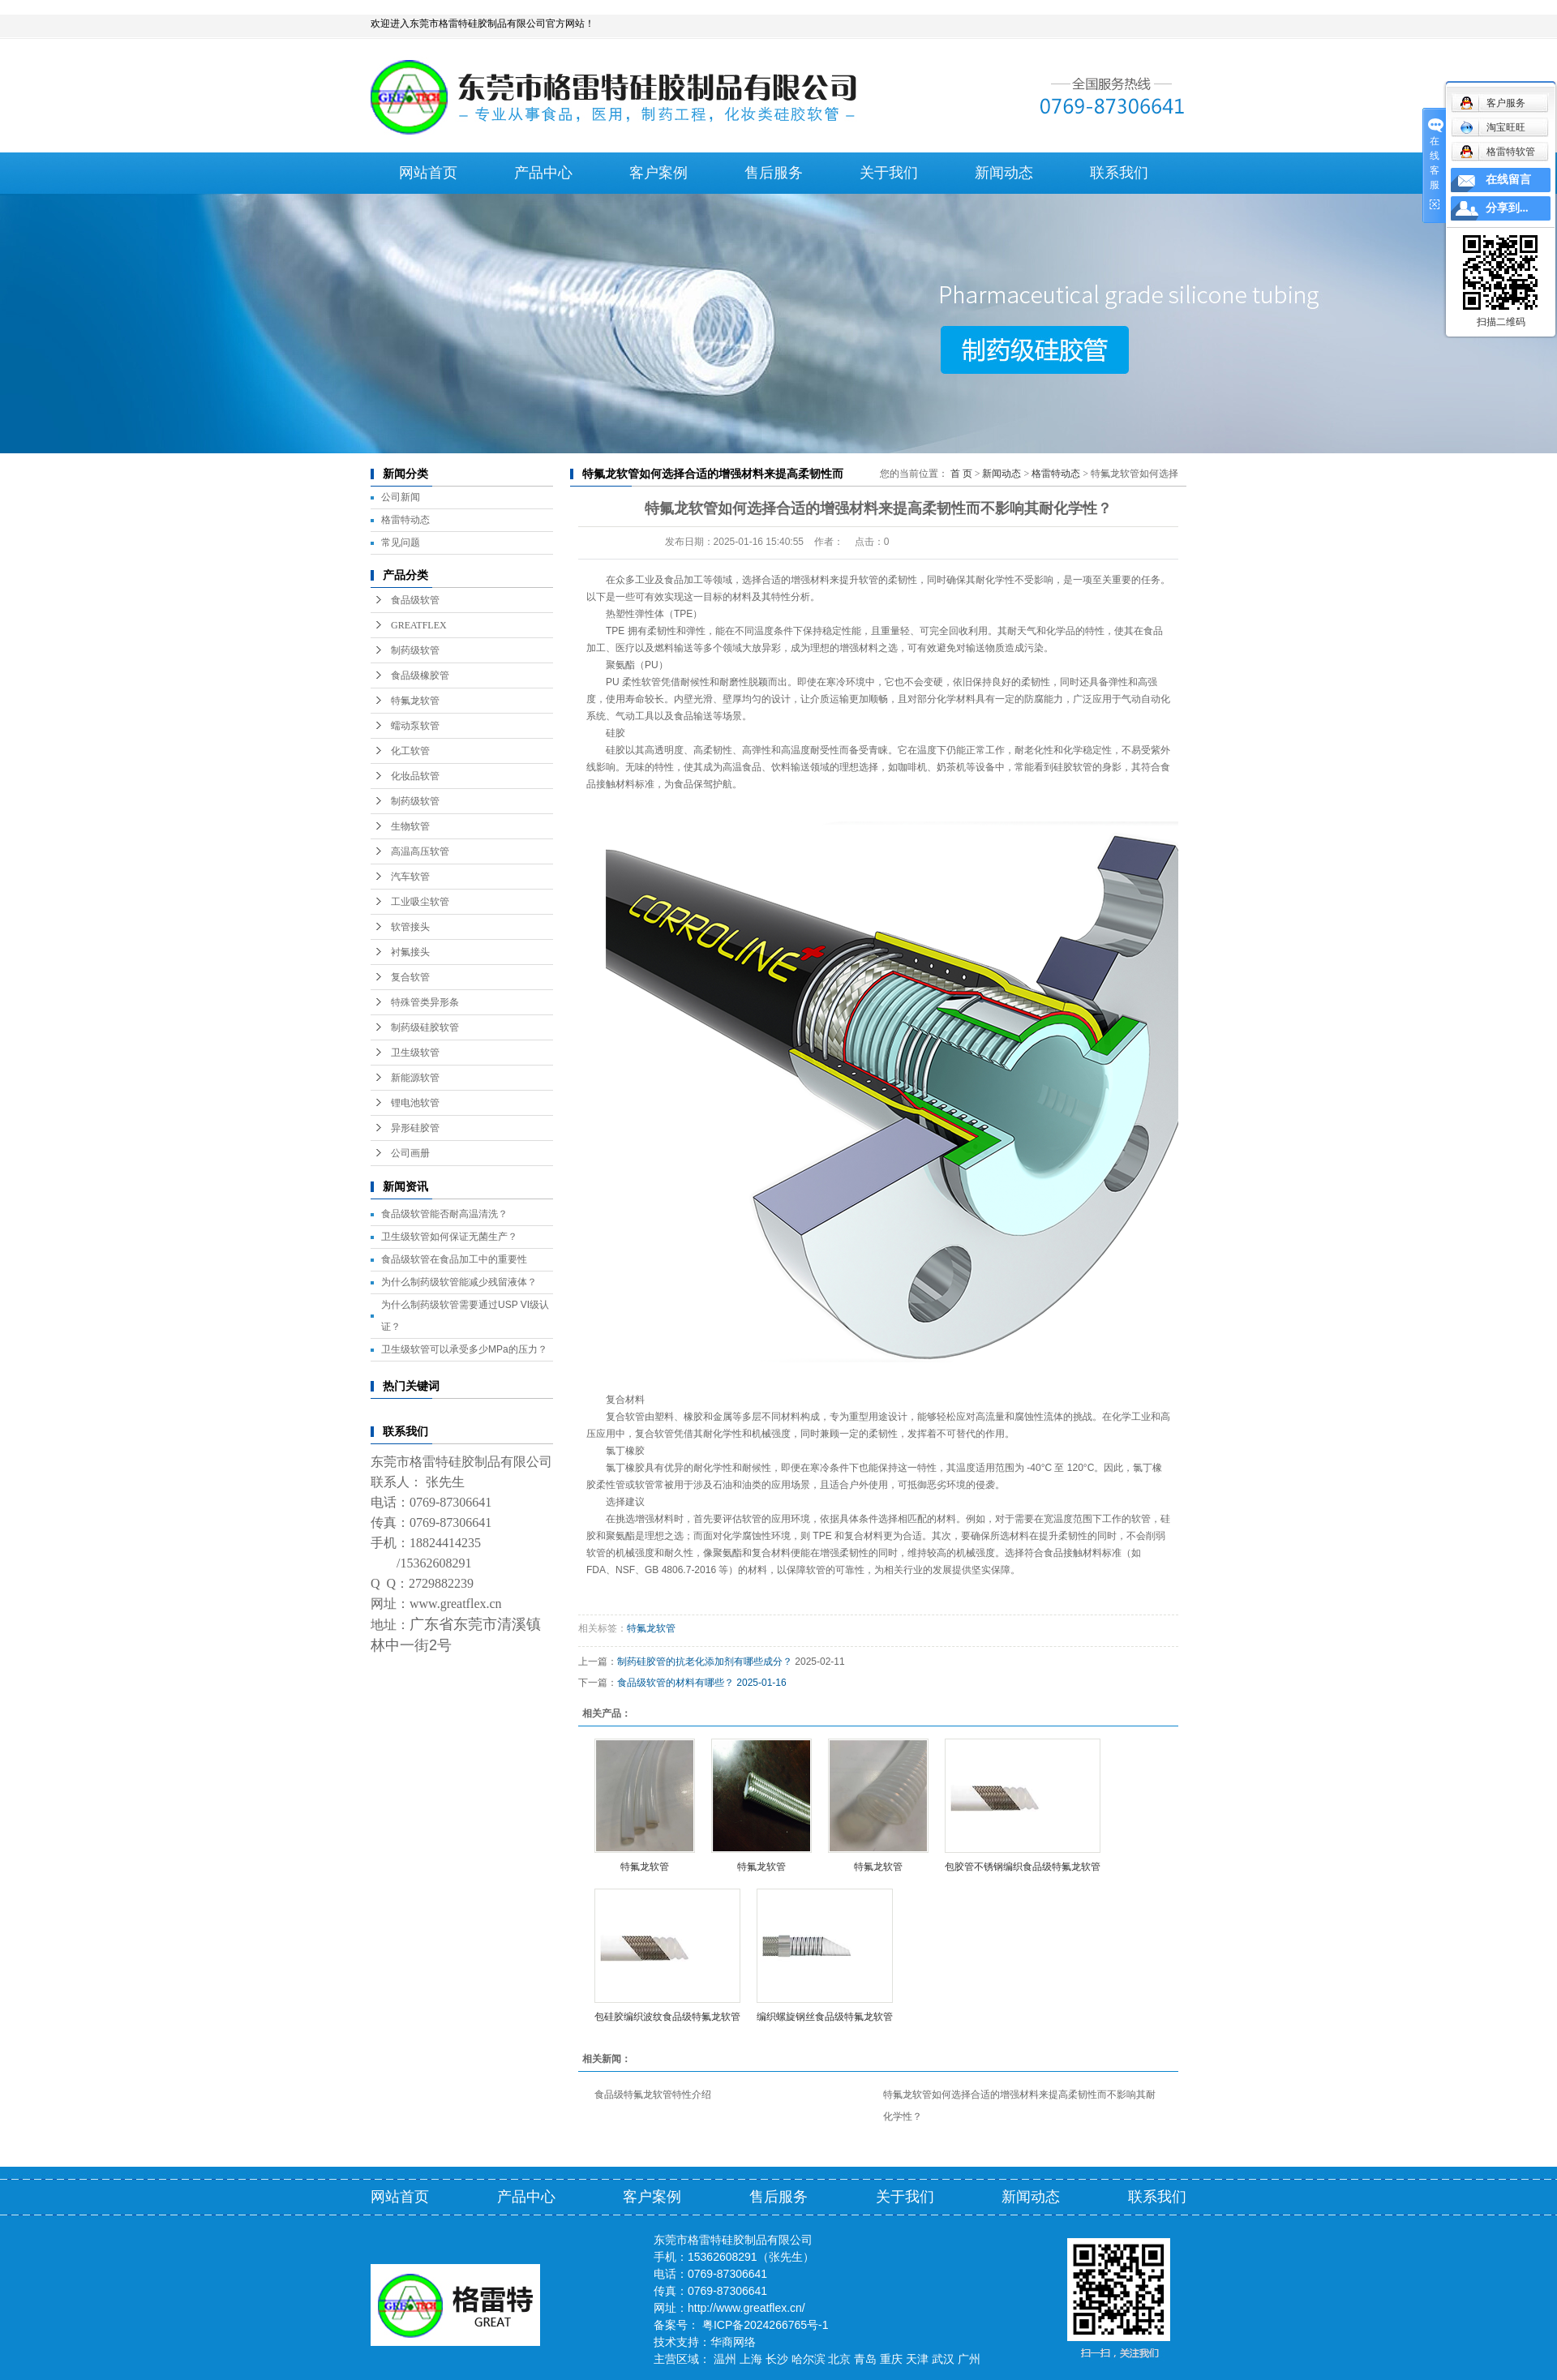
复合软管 (410, 977)
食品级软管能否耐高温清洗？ (444, 1214)
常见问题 (400, 542)
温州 (725, 2358)
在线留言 (1508, 180)
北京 (839, 2358)
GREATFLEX (419, 625)
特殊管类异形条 (425, 1002)
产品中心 (543, 173)
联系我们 (1119, 173)
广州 (969, 2358)
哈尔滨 (808, 2358)
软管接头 (410, 927)
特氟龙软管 (415, 700)
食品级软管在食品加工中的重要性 (454, 1259)
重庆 (891, 2358)
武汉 (943, 2358)
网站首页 (428, 173)
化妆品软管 (415, 776)
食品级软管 (415, 600)
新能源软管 (415, 1077)
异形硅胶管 (415, 1128)
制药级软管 (415, 650)
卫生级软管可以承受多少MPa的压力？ (464, 1349)
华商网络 (733, 2341)
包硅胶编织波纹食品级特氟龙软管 (667, 2016)
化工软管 (410, 751)
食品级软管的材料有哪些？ (675, 1682)
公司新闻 (400, 497)
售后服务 (773, 173)
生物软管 (410, 826)
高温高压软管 (420, 851)
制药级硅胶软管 (425, 1027)
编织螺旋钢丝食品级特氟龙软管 (825, 2016)
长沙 (777, 2358)
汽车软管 (410, 876)
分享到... (1507, 208)
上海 (751, 2358)
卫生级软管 (415, 1052)
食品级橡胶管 (420, 675)
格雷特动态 (405, 519)
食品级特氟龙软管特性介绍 (652, 2094)
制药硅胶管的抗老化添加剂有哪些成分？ (704, 1661)
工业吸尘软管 (420, 901)
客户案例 (658, 173)
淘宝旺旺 (1492, 127)
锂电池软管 (415, 1103)
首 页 (961, 473)
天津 (917, 2358)
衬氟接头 (410, 952)
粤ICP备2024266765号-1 (765, 2324)
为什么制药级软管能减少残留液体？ (459, 1282)
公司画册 (410, 1153)
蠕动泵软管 (415, 725)
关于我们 (889, 173)
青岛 (865, 2358)
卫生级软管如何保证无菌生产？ (449, 1236)
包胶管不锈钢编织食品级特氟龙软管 (1022, 1866)
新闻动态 (1004, 173)
